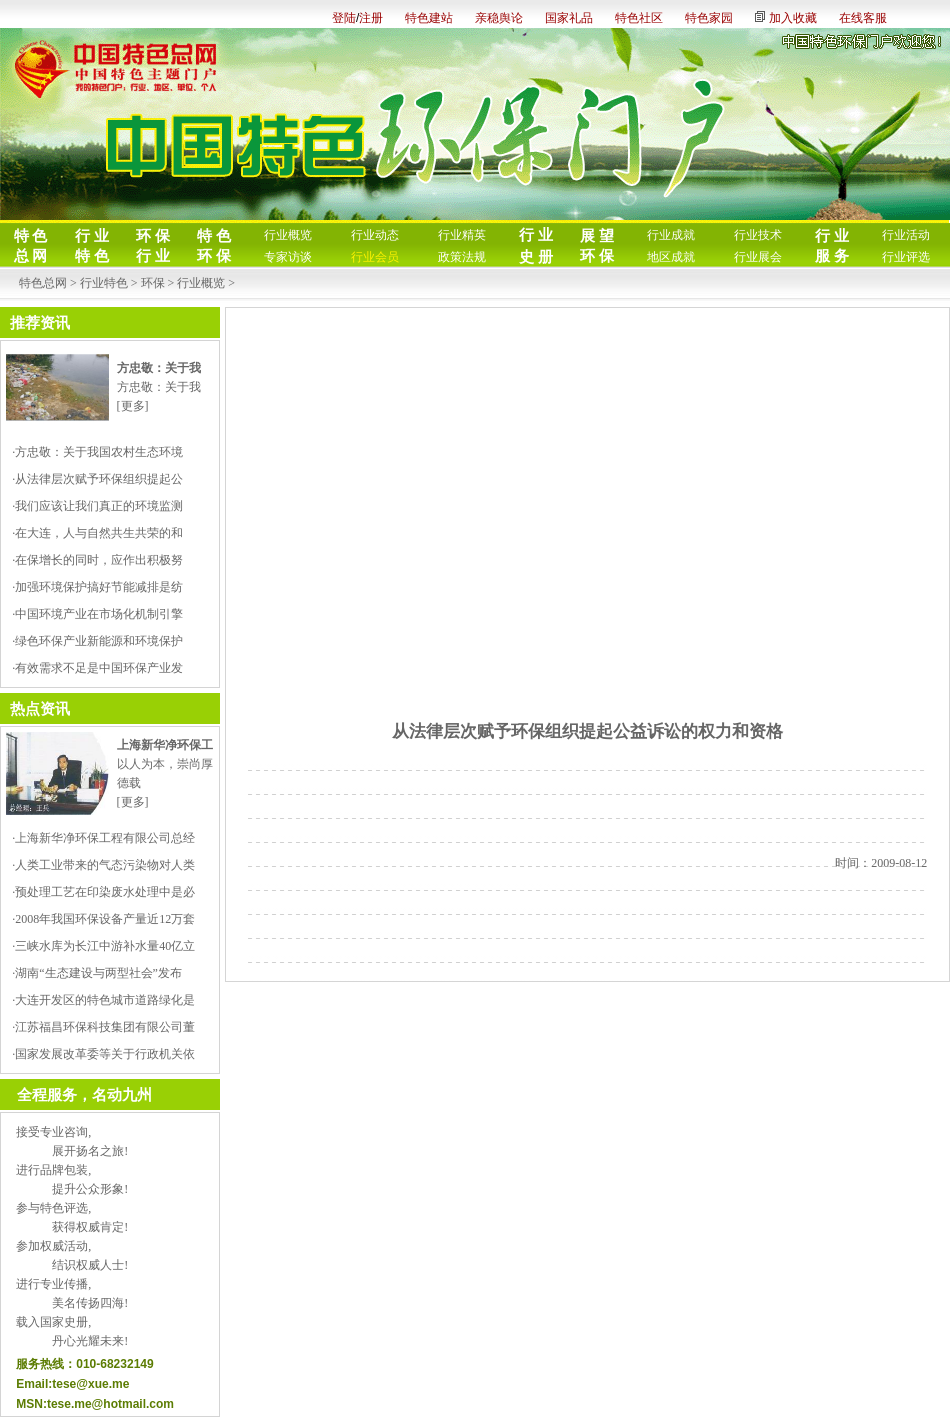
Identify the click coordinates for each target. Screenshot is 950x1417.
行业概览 (288, 235)
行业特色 (104, 283)
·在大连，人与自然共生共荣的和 (97, 533)
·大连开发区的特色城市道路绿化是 (103, 1000)
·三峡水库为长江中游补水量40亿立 (103, 946)
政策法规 (462, 257)
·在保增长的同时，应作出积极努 (97, 560)
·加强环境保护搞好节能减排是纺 (97, 587)
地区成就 (671, 257)
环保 (153, 283)
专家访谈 (288, 257)
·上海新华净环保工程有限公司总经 (103, 838)
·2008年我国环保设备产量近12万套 (103, 919)
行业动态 (375, 235)
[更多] (133, 406)
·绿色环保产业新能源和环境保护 (97, 641)
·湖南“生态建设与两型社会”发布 (97, 973)
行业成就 (671, 235)
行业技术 (758, 235)
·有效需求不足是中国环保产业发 (97, 668)
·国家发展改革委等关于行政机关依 (103, 1054)
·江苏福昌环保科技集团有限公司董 (103, 1027)
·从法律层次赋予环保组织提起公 (97, 479)
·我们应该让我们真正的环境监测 (97, 506)
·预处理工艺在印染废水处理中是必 (103, 892)
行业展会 (758, 257)
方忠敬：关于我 (159, 387)
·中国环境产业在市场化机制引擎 (97, 614)
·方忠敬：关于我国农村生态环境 (97, 452)
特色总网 (43, 283)
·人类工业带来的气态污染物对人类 (103, 865)
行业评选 (906, 257)
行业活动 (906, 235)
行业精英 (462, 235)
